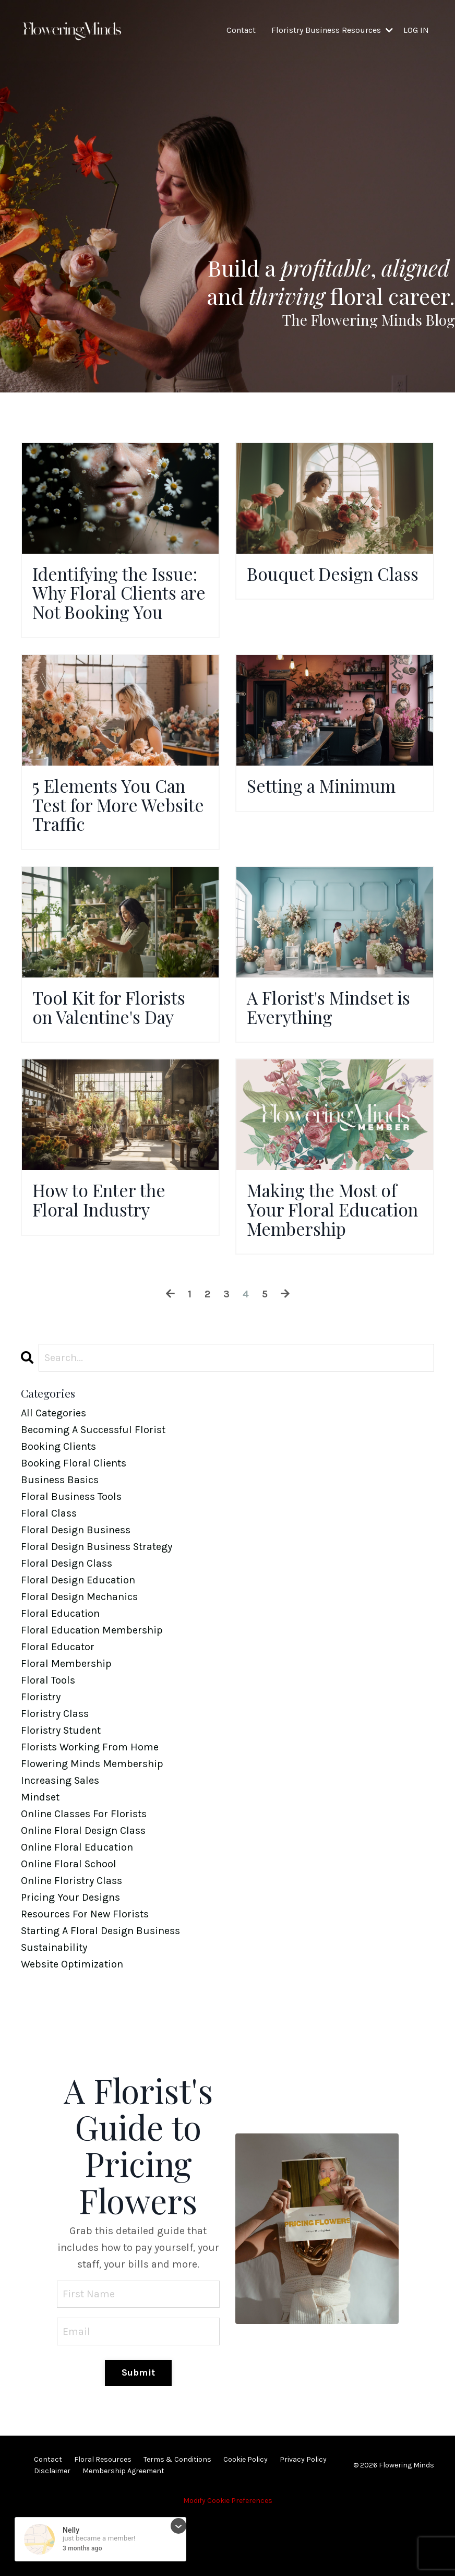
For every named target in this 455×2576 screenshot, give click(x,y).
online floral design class (83, 1888)
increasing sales (60, 1838)
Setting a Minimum (328, 811)
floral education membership (92, 1688)
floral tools (48, 1738)
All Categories (53, 1471)
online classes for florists (84, 1872)
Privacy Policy (303, 2517)
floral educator (57, 1705)
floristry (41, 1755)
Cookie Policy (245, 2517)
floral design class (66, 1621)
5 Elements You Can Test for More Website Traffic (115, 832)
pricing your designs (70, 1955)
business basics (60, 1538)
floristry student (61, 1788)
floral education (60, 1671)
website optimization (72, 2022)
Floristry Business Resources (332, 30)
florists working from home (90, 1805)
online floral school (68, 1922)
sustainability (54, 2005)
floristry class (55, 1772)
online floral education (77, 1905)
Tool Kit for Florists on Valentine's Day (114, 1038)
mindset (40, 1855)
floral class (49, 1571)
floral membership (66, 1721)
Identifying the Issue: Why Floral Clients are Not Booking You (104, 605)
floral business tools (71, 1554)
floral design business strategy (96, 1605)
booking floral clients (73, 1521)
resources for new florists (85, 1972)
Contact (241, 30)
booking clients (58, 1504)
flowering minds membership (92, 1822)
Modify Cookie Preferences (227, 2559)
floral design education (78, 1638)
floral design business (75, 1588)
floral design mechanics (79, 1655)
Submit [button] (138, 2431)
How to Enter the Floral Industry (104, 1234)
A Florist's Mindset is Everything (326, 1038)
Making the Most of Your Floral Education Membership (328, 1254)
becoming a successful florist (93, 1488)
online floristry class (71, 1939)
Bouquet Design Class (314, 584)
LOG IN (416, 30)
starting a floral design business (100, 1989)
